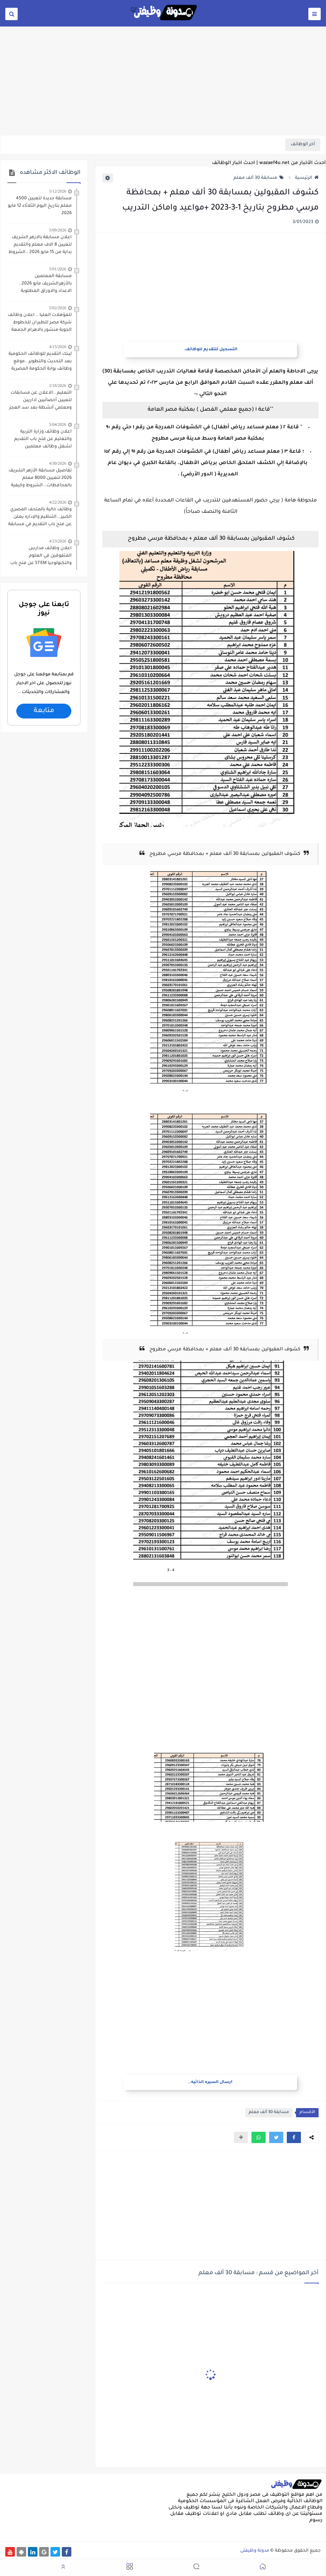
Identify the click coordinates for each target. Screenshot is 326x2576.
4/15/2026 (57, 346)
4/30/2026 (57, 463)
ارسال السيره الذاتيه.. (210, 2082)
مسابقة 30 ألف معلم (258, 178)
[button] (294, 2137)
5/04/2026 (57, 424)
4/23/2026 (57, 541)
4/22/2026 (57, 502)
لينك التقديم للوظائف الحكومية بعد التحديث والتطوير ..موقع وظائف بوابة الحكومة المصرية (40, 361)
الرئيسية (307, 178)
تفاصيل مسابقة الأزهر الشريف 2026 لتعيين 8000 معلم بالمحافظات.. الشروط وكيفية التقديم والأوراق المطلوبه (40, 478)
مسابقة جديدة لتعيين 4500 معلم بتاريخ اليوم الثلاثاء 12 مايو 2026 (40, 206)
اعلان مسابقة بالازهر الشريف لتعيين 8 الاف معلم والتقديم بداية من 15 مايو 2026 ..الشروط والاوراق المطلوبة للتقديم (40, 245)
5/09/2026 (57, 230)
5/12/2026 (57, 191)
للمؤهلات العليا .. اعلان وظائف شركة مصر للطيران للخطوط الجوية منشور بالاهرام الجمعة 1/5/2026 (40, 323)
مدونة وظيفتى (254, 2550)
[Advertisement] (163, 80)
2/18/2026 (57, 385)
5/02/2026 (57, 307)
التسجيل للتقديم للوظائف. (210, 349)
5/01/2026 (57, 268)
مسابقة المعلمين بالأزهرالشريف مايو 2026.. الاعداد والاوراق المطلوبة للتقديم (45, 284)
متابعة (44, 711)
